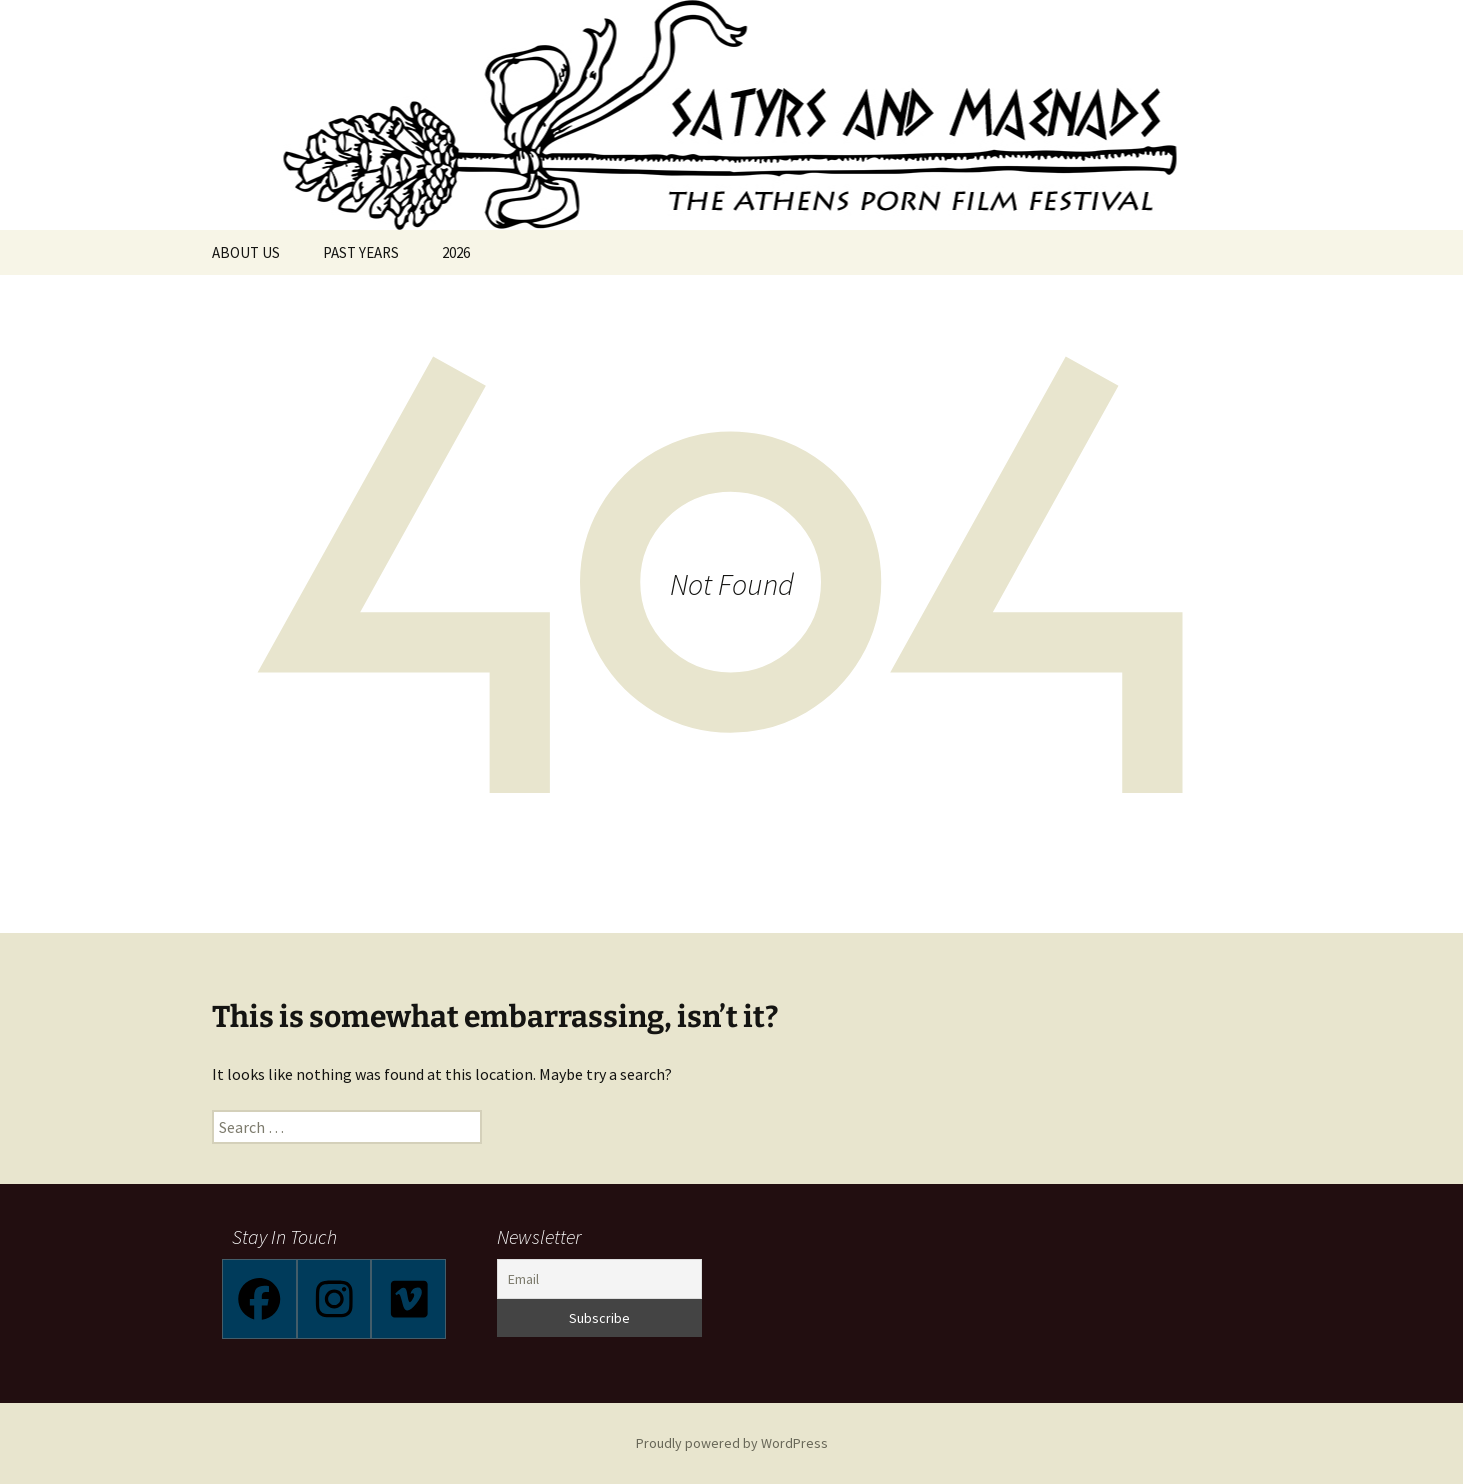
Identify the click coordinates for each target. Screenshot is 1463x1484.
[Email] (599, 1279)
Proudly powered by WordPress (732, 1443)
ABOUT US (246, 252)
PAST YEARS (361, 252)
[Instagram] (334, 1299)
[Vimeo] (408, 1299)
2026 (456, 252)
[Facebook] (259, 1299)
